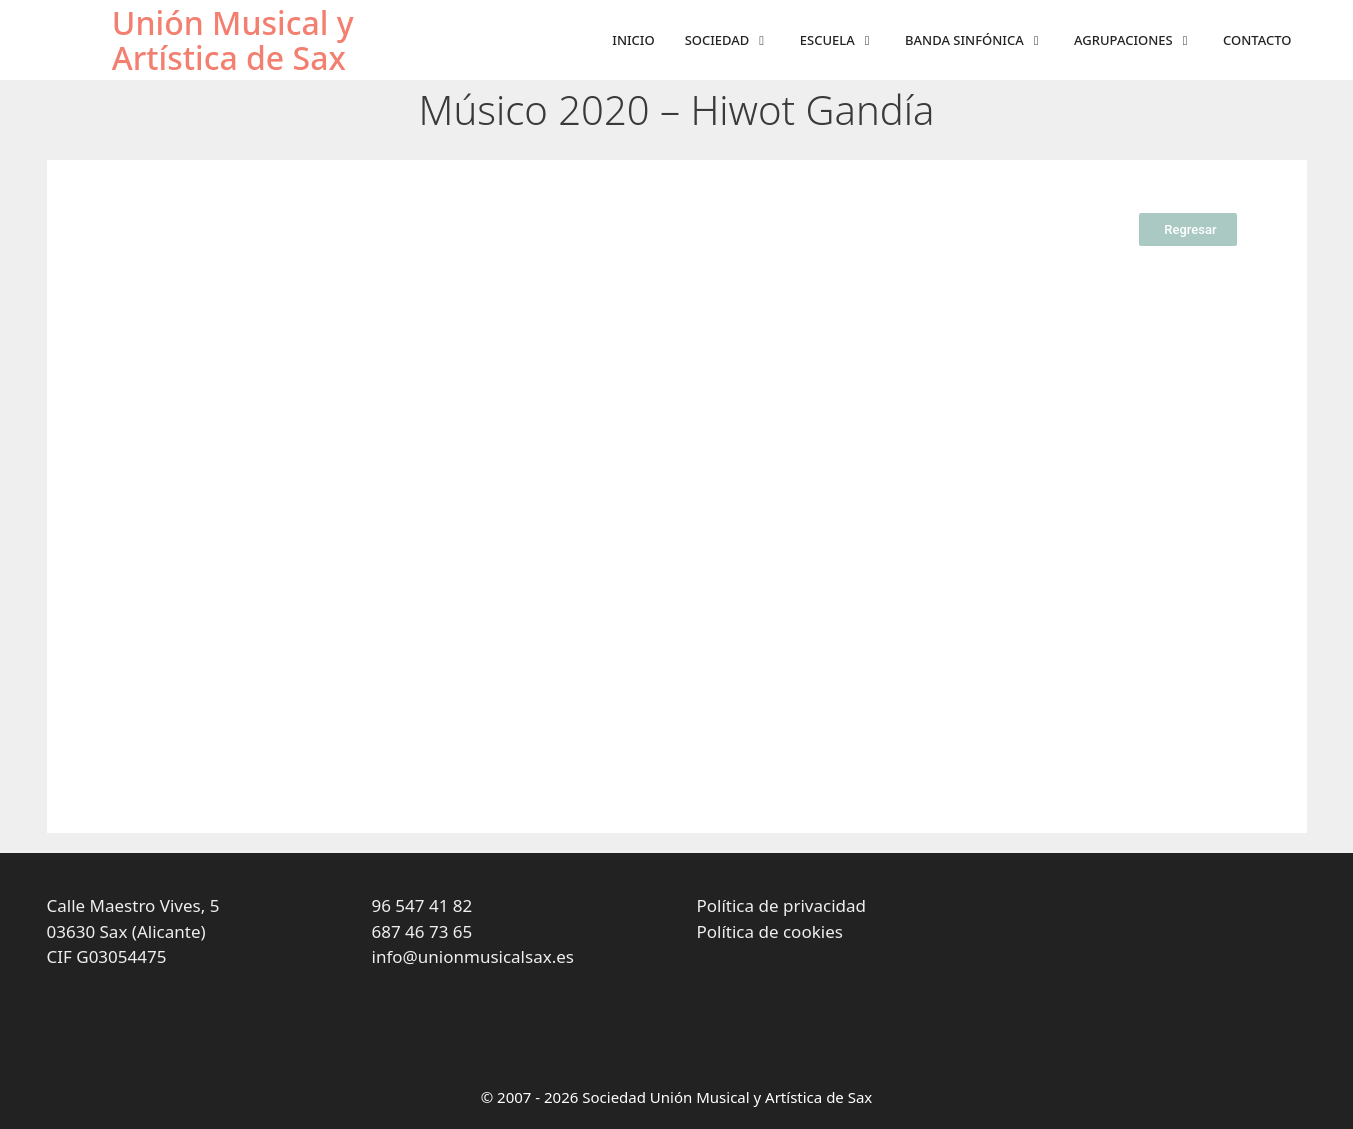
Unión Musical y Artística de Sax (233, 40)
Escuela (845, 40)
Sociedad (735, 40)
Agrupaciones (1141, 40)
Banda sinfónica (982, 40)
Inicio (633, 40)
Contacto (1257, 40)
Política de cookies (770, 931)
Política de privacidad (781, 905)
